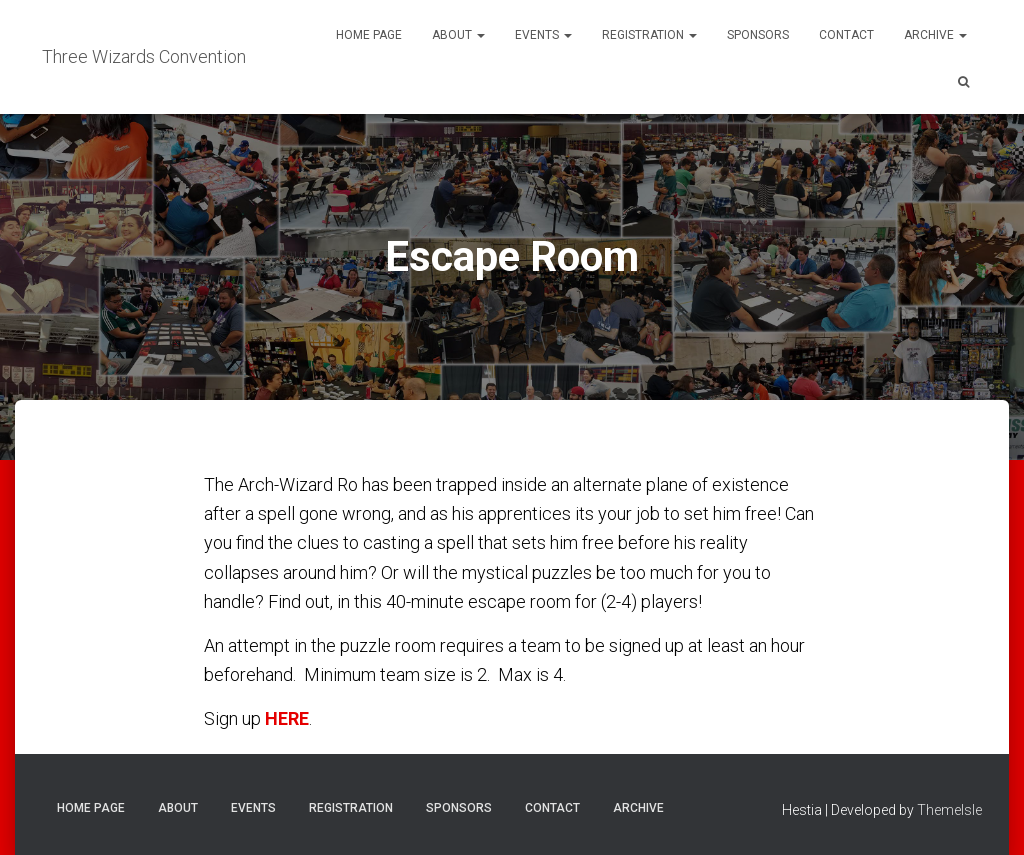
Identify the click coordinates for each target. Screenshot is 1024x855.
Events (543, 35)
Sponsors (758, 35)
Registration (649, 35)
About (458, 35)
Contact (846, 35)
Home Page (369, 35)
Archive (935, 35)
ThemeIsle (949, 810)
